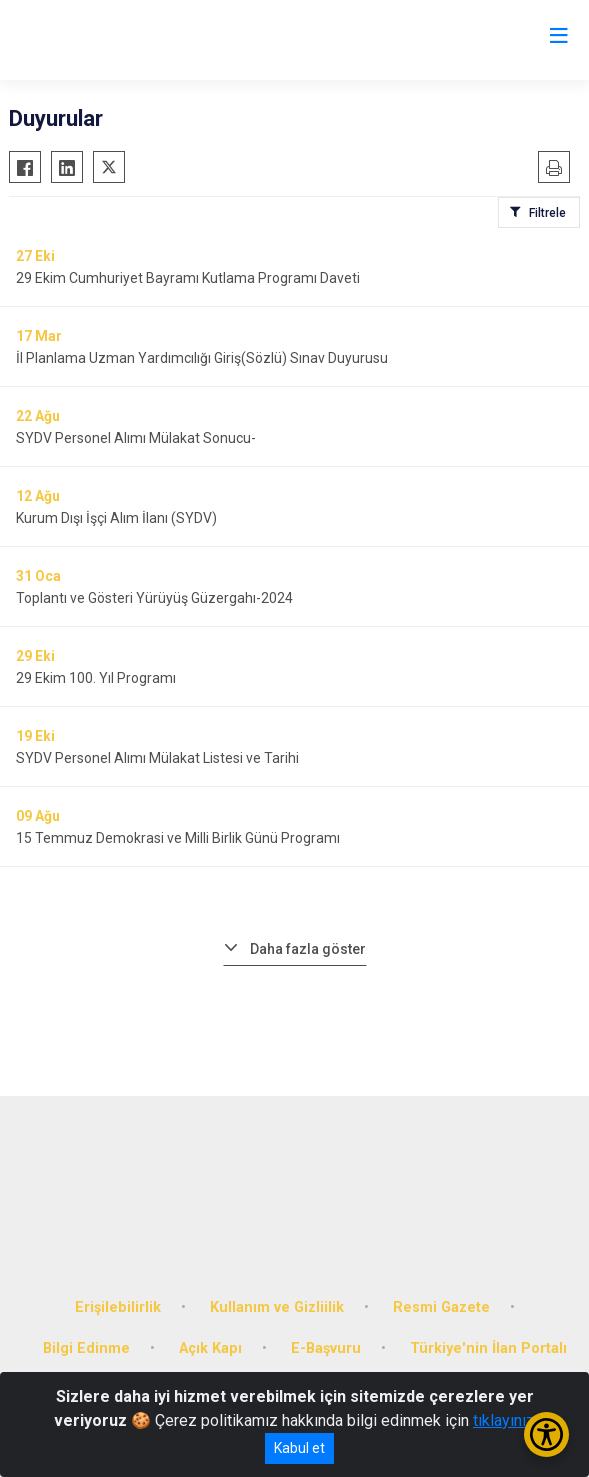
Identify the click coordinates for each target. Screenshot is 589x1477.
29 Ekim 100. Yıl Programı (96, 678)
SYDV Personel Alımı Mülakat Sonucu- (136, 438)
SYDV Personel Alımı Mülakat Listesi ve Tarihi (157, 758)
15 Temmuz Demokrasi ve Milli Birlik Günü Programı (178, 838)
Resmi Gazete (441, 1307)
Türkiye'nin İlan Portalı (488, 1348)
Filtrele (547, 213)
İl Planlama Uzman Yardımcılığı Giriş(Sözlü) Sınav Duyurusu (202, 358)
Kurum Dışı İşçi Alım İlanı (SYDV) (116, 518)
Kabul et (299, 1448)
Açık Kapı (210, 1348)
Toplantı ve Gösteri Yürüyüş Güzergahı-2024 (154, 598)
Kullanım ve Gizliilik (277, 1307)
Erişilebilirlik (118, 1307)
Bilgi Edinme (86, 1348)
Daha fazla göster (308, 949)
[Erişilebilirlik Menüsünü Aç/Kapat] (546, 1434)
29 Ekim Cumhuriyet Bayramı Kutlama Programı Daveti (188, 278)
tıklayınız (504, 1420)
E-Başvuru (326, 1348)
